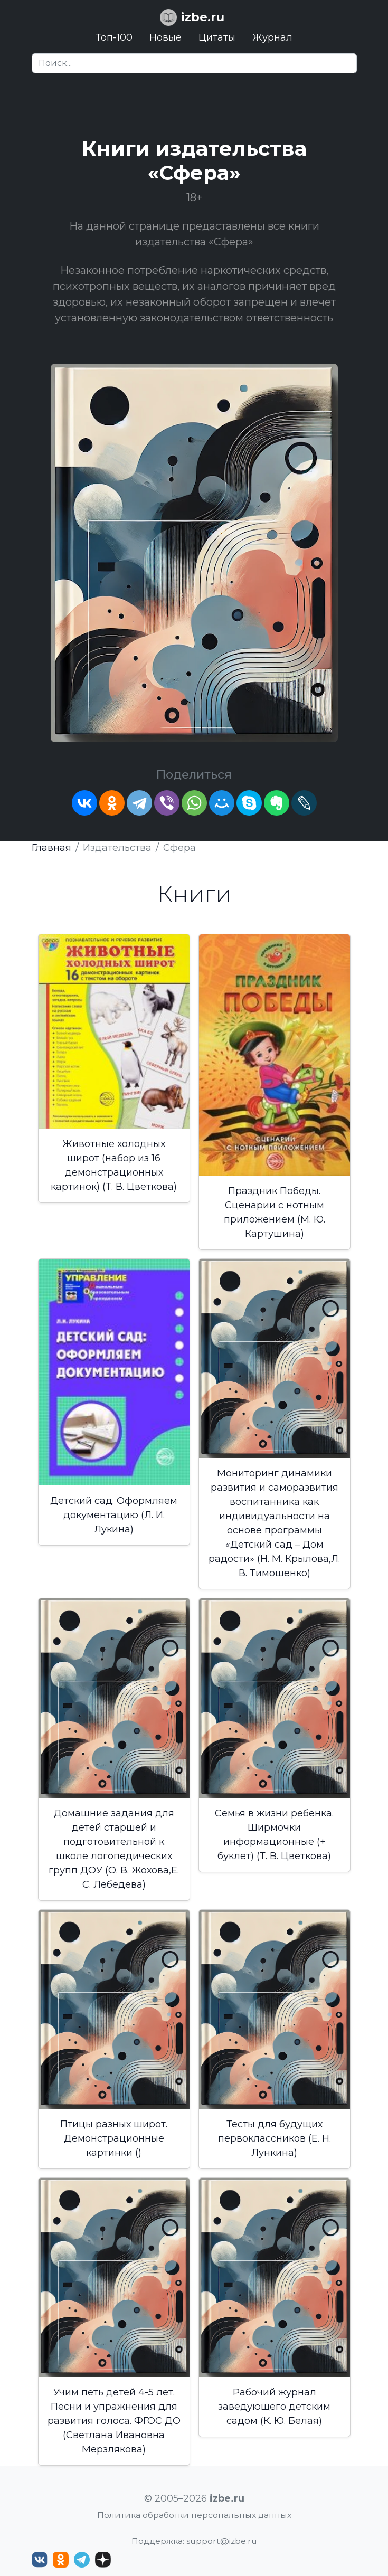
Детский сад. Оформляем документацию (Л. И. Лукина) (113, 1515)
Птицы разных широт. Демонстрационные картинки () (113, 2138)
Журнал (272, 37)
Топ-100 (114, 37)
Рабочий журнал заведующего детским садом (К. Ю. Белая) (274, 2406)
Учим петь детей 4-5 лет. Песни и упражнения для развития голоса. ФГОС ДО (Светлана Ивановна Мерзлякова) (114, 2420)
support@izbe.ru (221, 2541)
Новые (165, 37)
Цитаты (216, 37)
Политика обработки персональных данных (194, 2515)
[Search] (194, 63)
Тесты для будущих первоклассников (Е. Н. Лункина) (274, 2138)
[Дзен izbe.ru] (103, 2560)
